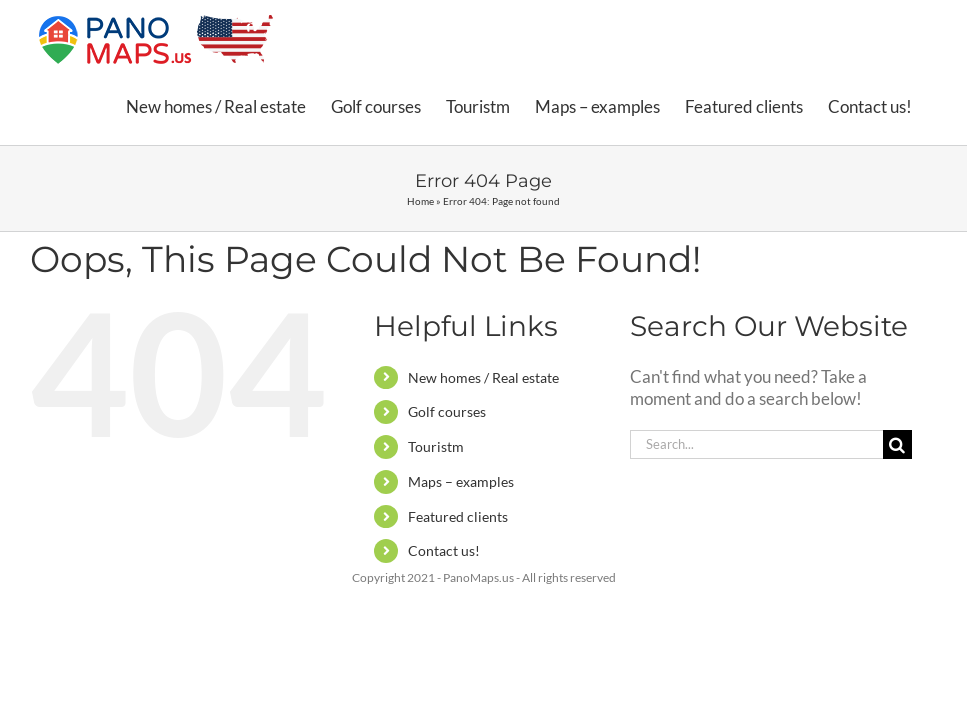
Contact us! (444, 550)
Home (420, 201)
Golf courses (447, 411)
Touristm (436, 446)
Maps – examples (461, 481)
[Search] (897, 444)
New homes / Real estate (483, 377)
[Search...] (756, 444)
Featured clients (458, 516)
